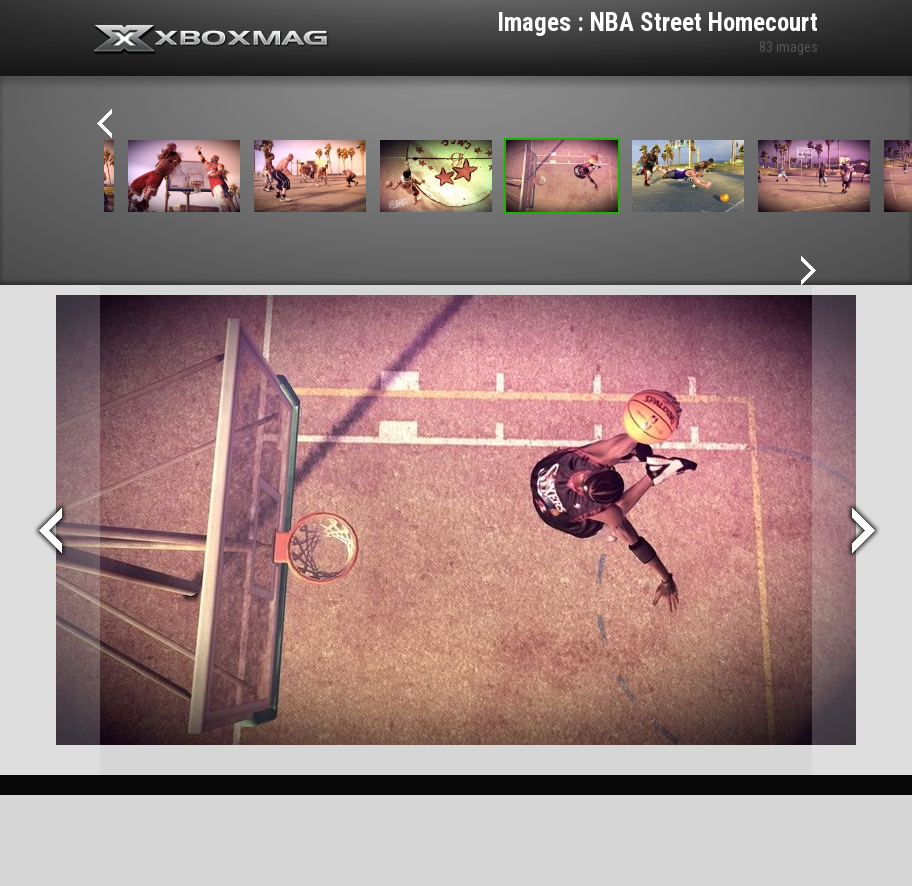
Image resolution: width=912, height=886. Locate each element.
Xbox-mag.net (211, 40)
